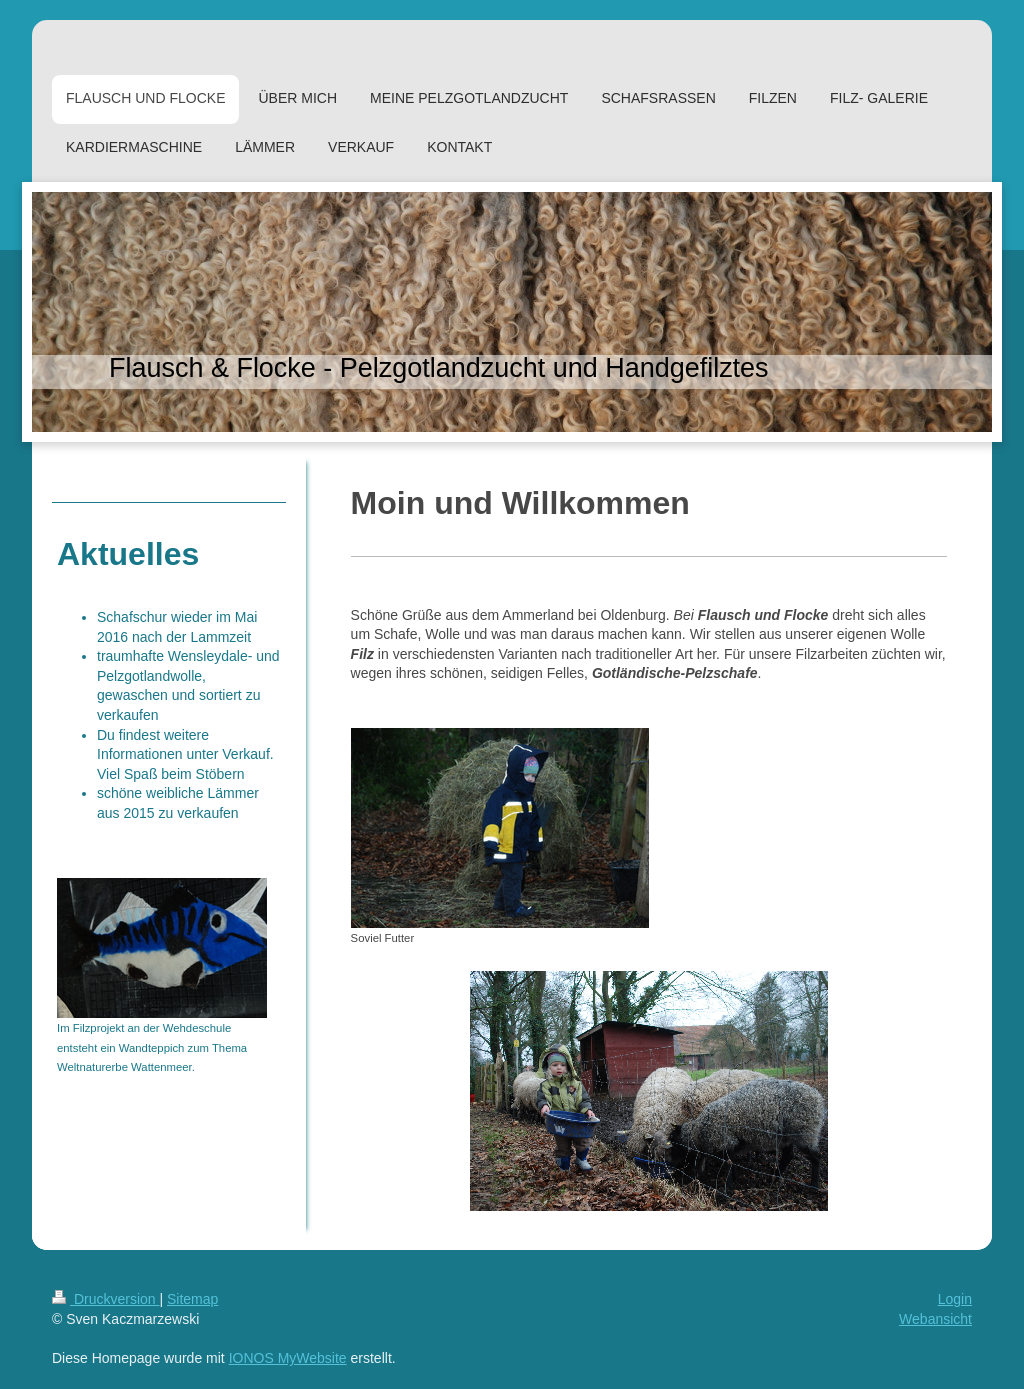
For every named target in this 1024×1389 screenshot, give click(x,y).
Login (955, 1299)
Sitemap (192, 1299)
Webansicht (935, 1319)
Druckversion (105, 1299)
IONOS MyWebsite (288, 1358)
